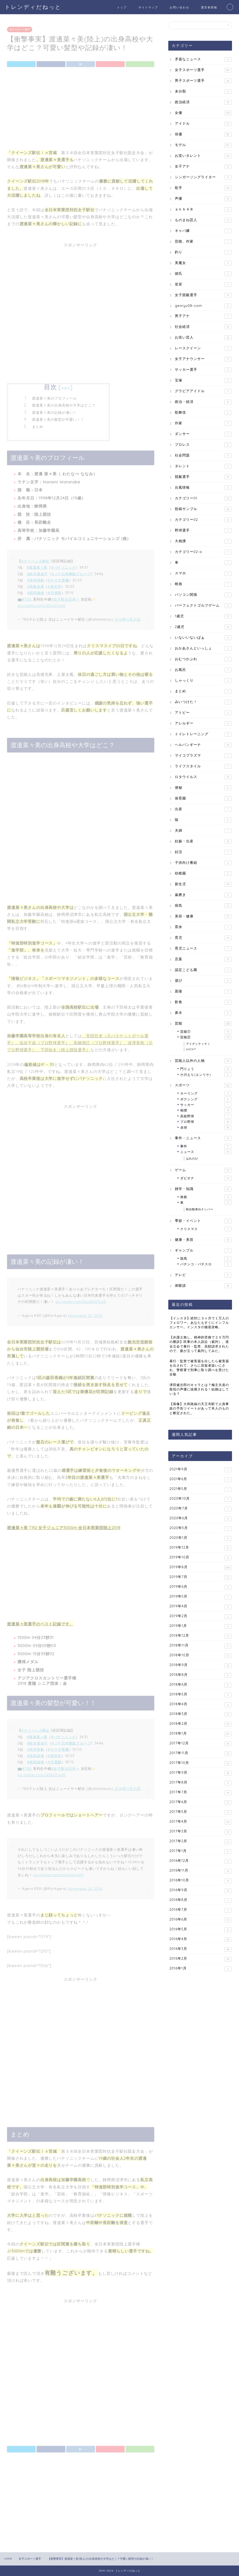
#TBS (27, 598)
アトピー (203, 712)
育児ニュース (203, 948)
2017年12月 (200, 1743)
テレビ (203, 1275)
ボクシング (205, 1099)
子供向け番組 (203, 862)
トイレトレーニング (203, 734)
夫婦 (203, 830)
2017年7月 (200, 1792)
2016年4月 (200, 1939)
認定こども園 (203, 969)
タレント (203, 466)
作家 (203, 423)
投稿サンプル (203, 509)
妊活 (203, 852)
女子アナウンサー (203, 359)
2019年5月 (200, 1596)
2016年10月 (200, 1880)
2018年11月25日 (127, 618)
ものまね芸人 (203, 220)
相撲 (205, 1110)
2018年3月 (200, 1714)
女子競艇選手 (203, 295)
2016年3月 (200, 1949)
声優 (203, 198)
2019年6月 (200, 1587)
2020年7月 (200, 1508)
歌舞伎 (203, 412)
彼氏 (203, 273)
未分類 (203, 91)
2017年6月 (200, 1802)
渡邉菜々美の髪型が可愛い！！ (58, 418)
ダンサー (203, 434)
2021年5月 (200, 1489)
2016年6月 (200, 1919)
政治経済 (203, 102)
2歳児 (203, 626)
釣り (203, 252)
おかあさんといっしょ (203, 648)
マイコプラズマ (203, 755)
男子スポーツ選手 (203, 80)
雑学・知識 (203, 1189)
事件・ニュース (203, 1138)
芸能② (205, 1037)
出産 (203, 809)
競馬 (205, 1258)
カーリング (205, 1093)
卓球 (205, 1127)
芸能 (203, 1023)
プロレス (203, 444)
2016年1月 (200, 1968)
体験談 (203, 1285)
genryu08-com (203, 305)
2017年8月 (200, 1782)
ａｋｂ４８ (203, 209)
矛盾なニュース (203, 59)
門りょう (205, 1069)
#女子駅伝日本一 (65, 598)
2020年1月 (200, 1538)
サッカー (205, 1104)
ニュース (205, 1151)
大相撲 (203, 541)
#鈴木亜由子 (37, 572)
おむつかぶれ (203, 659)
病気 (203, 905)
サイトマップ (148, 7)
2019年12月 (200, 1547)
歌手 (203, 187)
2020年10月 (200, 1499)
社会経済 (203, 326)
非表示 (65, 386)
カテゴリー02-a (203, 551)
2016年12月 (200, 1861)
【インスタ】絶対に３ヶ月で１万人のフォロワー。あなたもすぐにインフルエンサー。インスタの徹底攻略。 (199, 1322)
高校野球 (205, 1116)
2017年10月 (200, 1763)
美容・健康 (203, 916)
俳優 (203, 134)
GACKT (191, 1049)
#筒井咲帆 (35, 578)
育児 (203, 937)
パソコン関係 (203, 594)
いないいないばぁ (203, 637)
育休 (203, 927)
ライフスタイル (203, 766)
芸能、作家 (203, 241)
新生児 (203, 884)
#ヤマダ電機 (58, 578)
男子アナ (203, 316)
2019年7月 (200, 1577)
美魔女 (203, 263)
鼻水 (203, 1012)
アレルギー (203, 723)
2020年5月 (200, 1528)
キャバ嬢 (203, 230)
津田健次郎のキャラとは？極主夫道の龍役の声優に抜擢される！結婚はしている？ (199, 1389)
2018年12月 (200, 1636)
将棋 (205, 1197)
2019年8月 (200, 1567)
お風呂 (203, 669)
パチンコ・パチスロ (205, 1264)
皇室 (203, 284)
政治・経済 (203, 401)
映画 (203, 584)
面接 (203, 991)
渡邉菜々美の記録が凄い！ (54, 411)
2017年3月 (200, 1831)
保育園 (203, 798)
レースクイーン (203, 348)
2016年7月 (200, 1910)
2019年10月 (200, 1557)
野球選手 (203, 530)
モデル (203, 145)
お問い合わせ (179, 7)
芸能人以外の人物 (203, 1060)
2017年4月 (200, 1822)
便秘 (203, 787)
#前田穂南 (35, 591)
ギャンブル (203, 1250)
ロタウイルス (203, 777)
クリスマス (205, 1229)
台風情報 (203, 487)
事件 (205, 1146)
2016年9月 (200, 1890)
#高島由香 (35, 585)
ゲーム (203, 1170)
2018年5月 (200, 1694)
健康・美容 (203, 1239)
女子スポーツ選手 (19, 28)
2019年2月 (200, 1616)
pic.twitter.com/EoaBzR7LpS (81, 1300)
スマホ (203, 573)
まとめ (37, 425)
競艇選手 (203, 476)
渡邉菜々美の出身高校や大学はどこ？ (63, 403)
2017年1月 (200, 1851)
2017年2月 (200, 1841)
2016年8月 (200, 1900)
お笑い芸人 (203, 337)
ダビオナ (205, 1178)
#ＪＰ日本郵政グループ (71, 572)
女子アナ (203, 166)
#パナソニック (63, 566)
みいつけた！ (203, 702)
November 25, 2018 (85, 1314)
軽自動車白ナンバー (199, 1209)
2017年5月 (200, 1812)
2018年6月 (200, 1685)
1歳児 (203, 616)
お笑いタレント (203, 155)
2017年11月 (200, 1753)
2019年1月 (200, 1626)
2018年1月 (200, 1733)
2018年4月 (200, 1704)
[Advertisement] (80, 108)
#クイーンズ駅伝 (35, 559)
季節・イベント (203, 1220)
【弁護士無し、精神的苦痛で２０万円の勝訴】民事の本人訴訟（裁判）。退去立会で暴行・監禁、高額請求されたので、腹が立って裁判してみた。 (199, 1344)
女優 (203, 112)
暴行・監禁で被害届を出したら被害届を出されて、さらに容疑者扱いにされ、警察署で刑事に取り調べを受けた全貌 (199, 1367)
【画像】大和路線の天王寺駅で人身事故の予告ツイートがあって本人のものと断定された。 (199, 1408)
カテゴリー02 (203, 519)
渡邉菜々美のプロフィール (54, 396)
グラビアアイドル (203, 391)
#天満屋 (54, 591)
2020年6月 (200, 1518)
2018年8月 (200, 1675)
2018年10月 (200, 1655)
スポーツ (203, 1085)
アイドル (203, 123)
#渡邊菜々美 (37, 566)
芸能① (205, 1031)
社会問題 (203, 455)
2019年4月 (200, 1606)
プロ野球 (205, 1121)
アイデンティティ (198, 1044)
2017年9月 (200, 1773)
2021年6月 (200, 1479)
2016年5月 (200, 1929)
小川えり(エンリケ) (205, 1074)
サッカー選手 (203, 369)
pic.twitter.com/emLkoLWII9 (58, 1873)
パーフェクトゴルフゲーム (203, 605)
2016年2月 (200, 1959)
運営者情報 (209, 7)
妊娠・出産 (203, 841)
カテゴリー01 (203, 498)
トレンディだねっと (33, 6)
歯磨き (203, 894)
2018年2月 (200, 1724)
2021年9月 (200, 1469)
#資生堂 (54, 585)
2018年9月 (200, 1665)
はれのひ (192, 1158)
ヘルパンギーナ (203, 744)
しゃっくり (203, 680)
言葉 (203, 959)
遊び (203, 980)
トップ (122, 7)
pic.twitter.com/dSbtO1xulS (42, 604)
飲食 (203, 1002)
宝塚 (203, 380)
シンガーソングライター (203, 177)
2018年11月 (200, 1645)
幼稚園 (203, 873)
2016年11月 (200, 1870)
